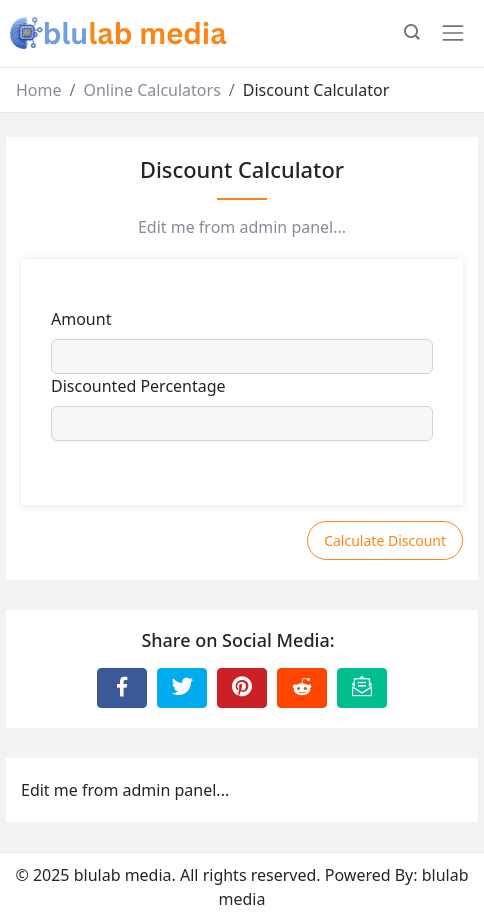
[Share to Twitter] (182, 688)
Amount (81, 319)
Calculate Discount (385, 540)
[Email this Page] (362, 688)
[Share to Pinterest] (242, 688)
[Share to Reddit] (302, 688)
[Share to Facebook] (122, 688)
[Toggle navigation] (453, 33)
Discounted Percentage (138, 386)
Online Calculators (151, 90)
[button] (412, 34)
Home (39, 90)
